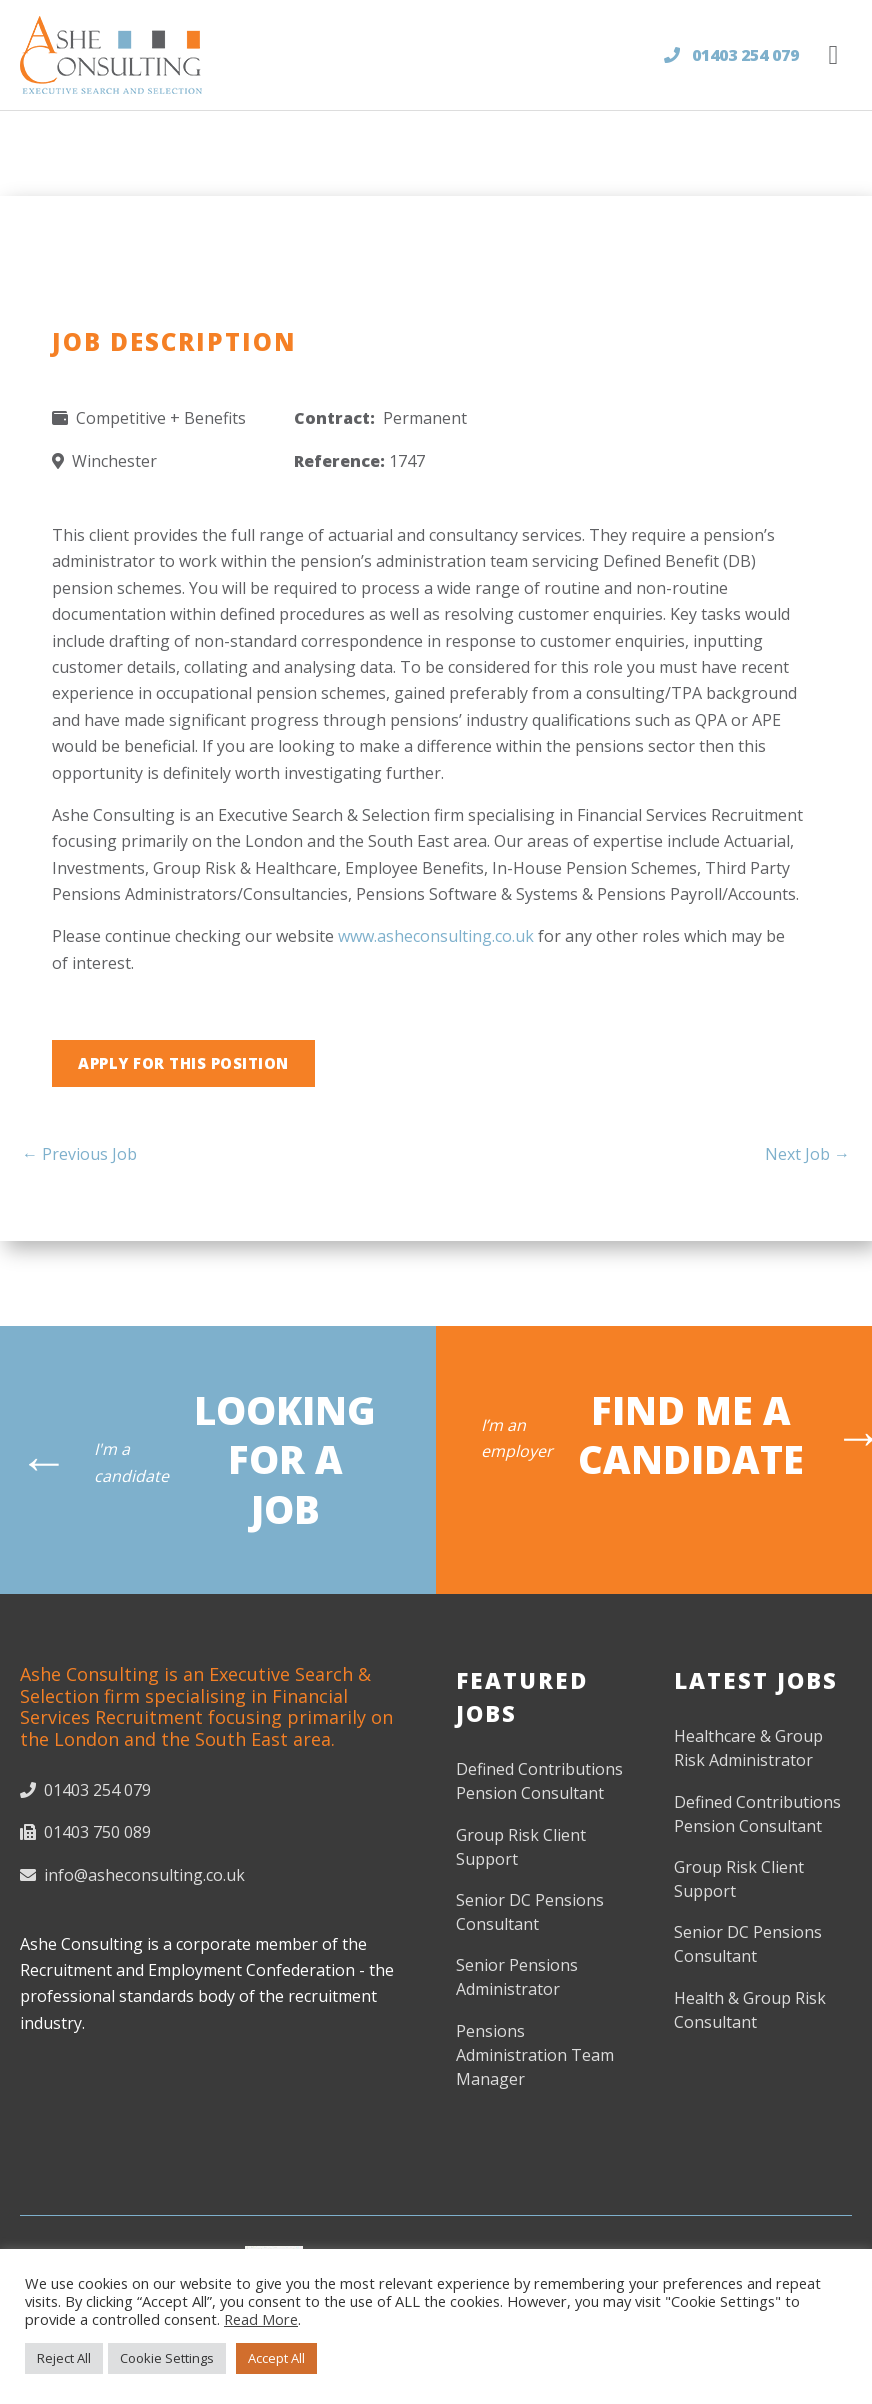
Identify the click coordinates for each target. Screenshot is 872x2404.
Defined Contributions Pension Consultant (539, 1781)
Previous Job (79, 1154)
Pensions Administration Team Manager (535, 2055)
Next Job (807, 1154)
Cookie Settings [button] (167, 2358)
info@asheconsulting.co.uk (132, 1875)
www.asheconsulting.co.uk (436, 936)
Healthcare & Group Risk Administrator (748, 1748)
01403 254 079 (731, 55)
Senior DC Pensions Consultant (530, 1912)
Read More (261, 2319)
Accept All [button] (276, 2358)
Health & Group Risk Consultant (750, 2010)
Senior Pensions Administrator (517, 1977)
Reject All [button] (64, 2358)
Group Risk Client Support (521, 1847)
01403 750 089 (85, 1832)
